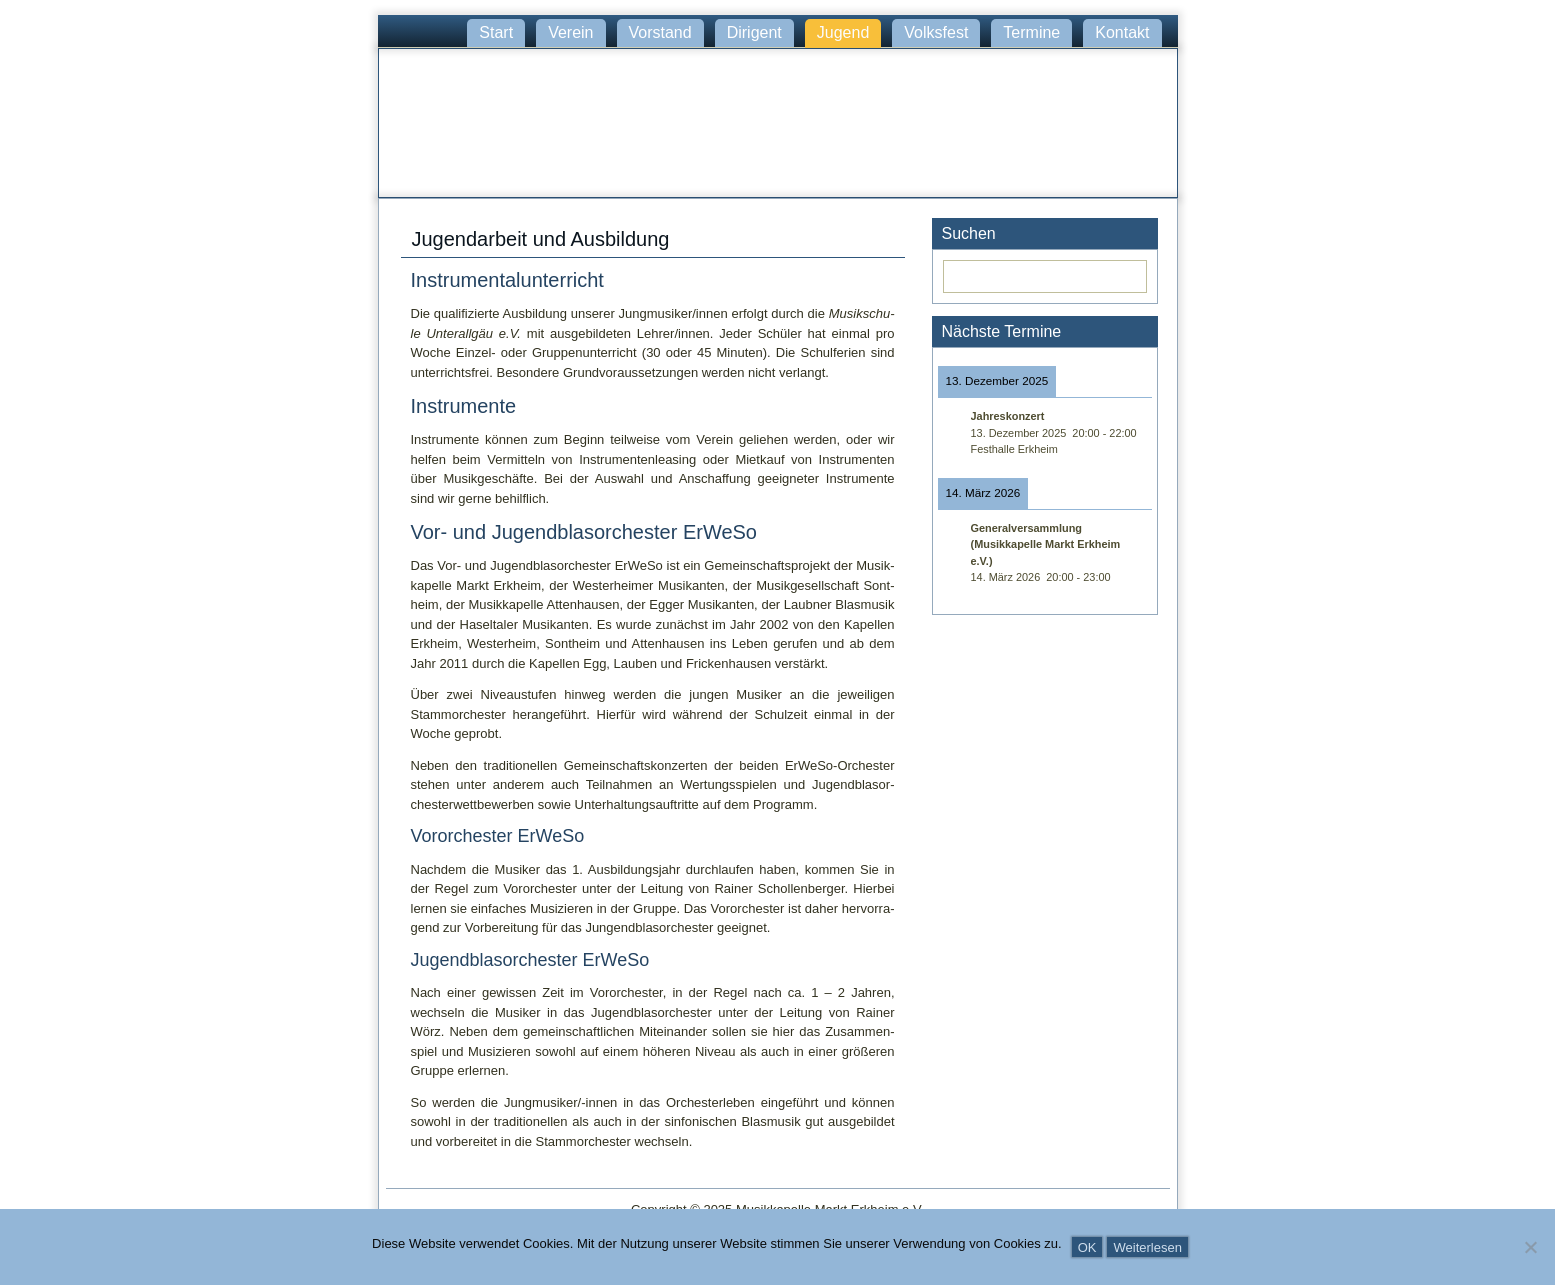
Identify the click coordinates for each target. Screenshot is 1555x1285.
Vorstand (660, 32)
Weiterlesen (1147, 1247)
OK (1087, 1247)
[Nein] (1530, 1247)
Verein (570, 32)
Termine (1031, 32)
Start (496, 32)
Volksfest (936, 32)
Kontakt (1122, 32)
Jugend (843, 32)
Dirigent (754, 32)
